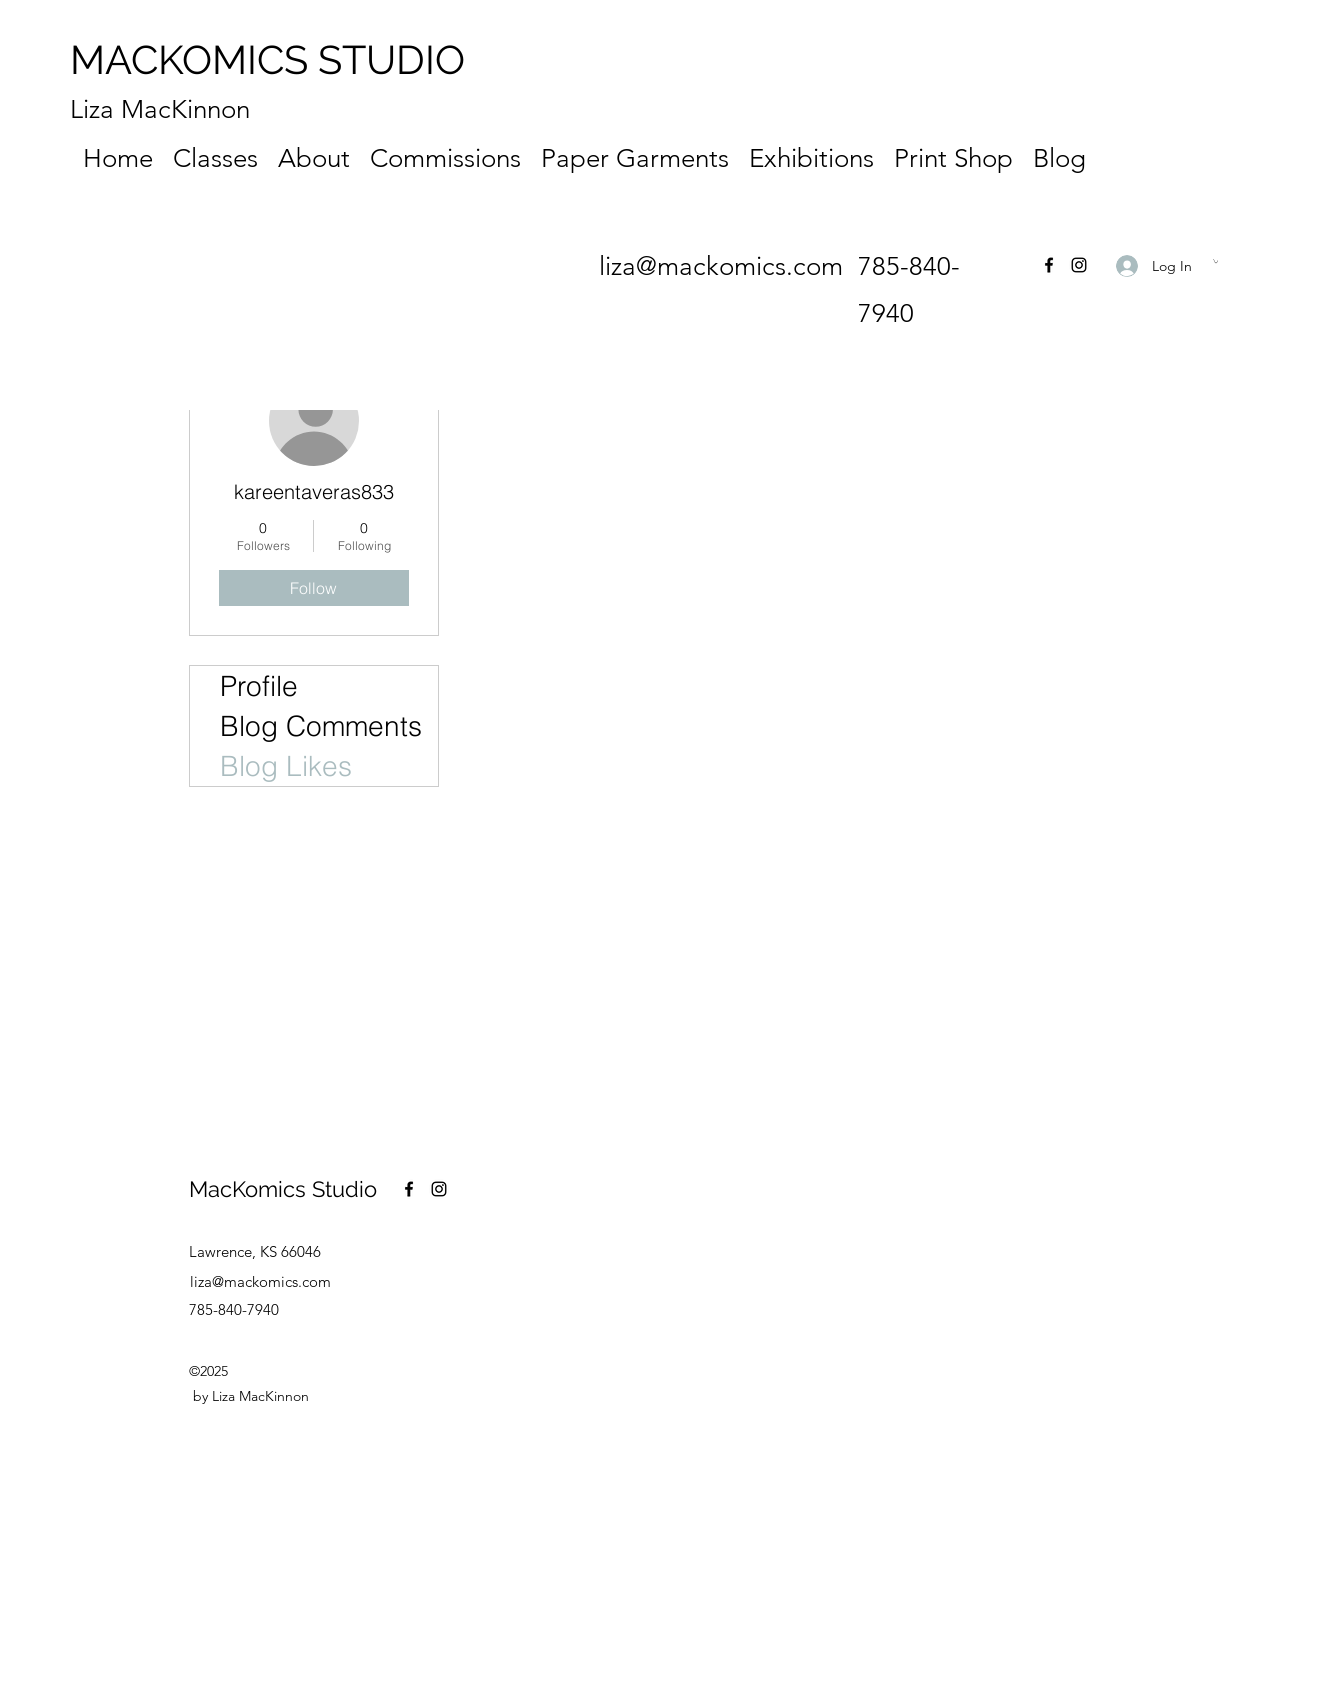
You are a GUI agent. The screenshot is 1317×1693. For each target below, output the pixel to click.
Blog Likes (286, 766)
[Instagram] (1079, 265)
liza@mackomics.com (721, 266)
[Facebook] (1049, 265)
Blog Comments (321, 726)
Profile (259, 686)
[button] (1215, 261)
